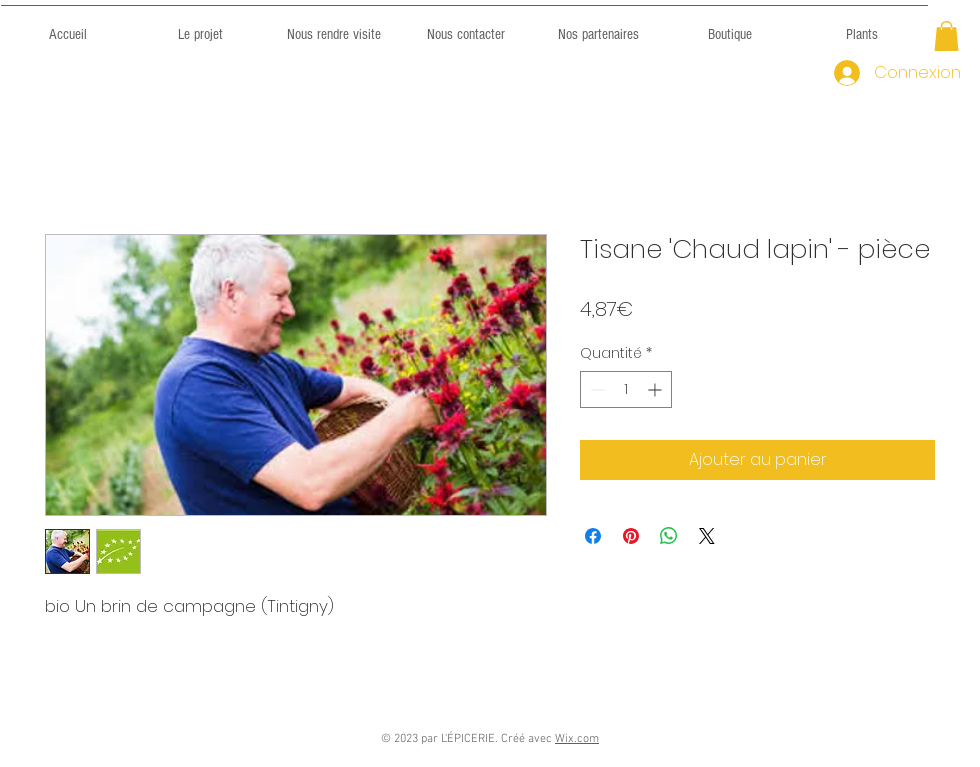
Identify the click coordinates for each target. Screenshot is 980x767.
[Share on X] (707, 536)
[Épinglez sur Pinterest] (631, 536)
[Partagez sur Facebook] (593, 536)
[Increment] (656, 389)
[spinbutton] (626, 389)
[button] (946, 36)
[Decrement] (595, 389)
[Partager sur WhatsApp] (669, 536)
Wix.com (577, 739)
